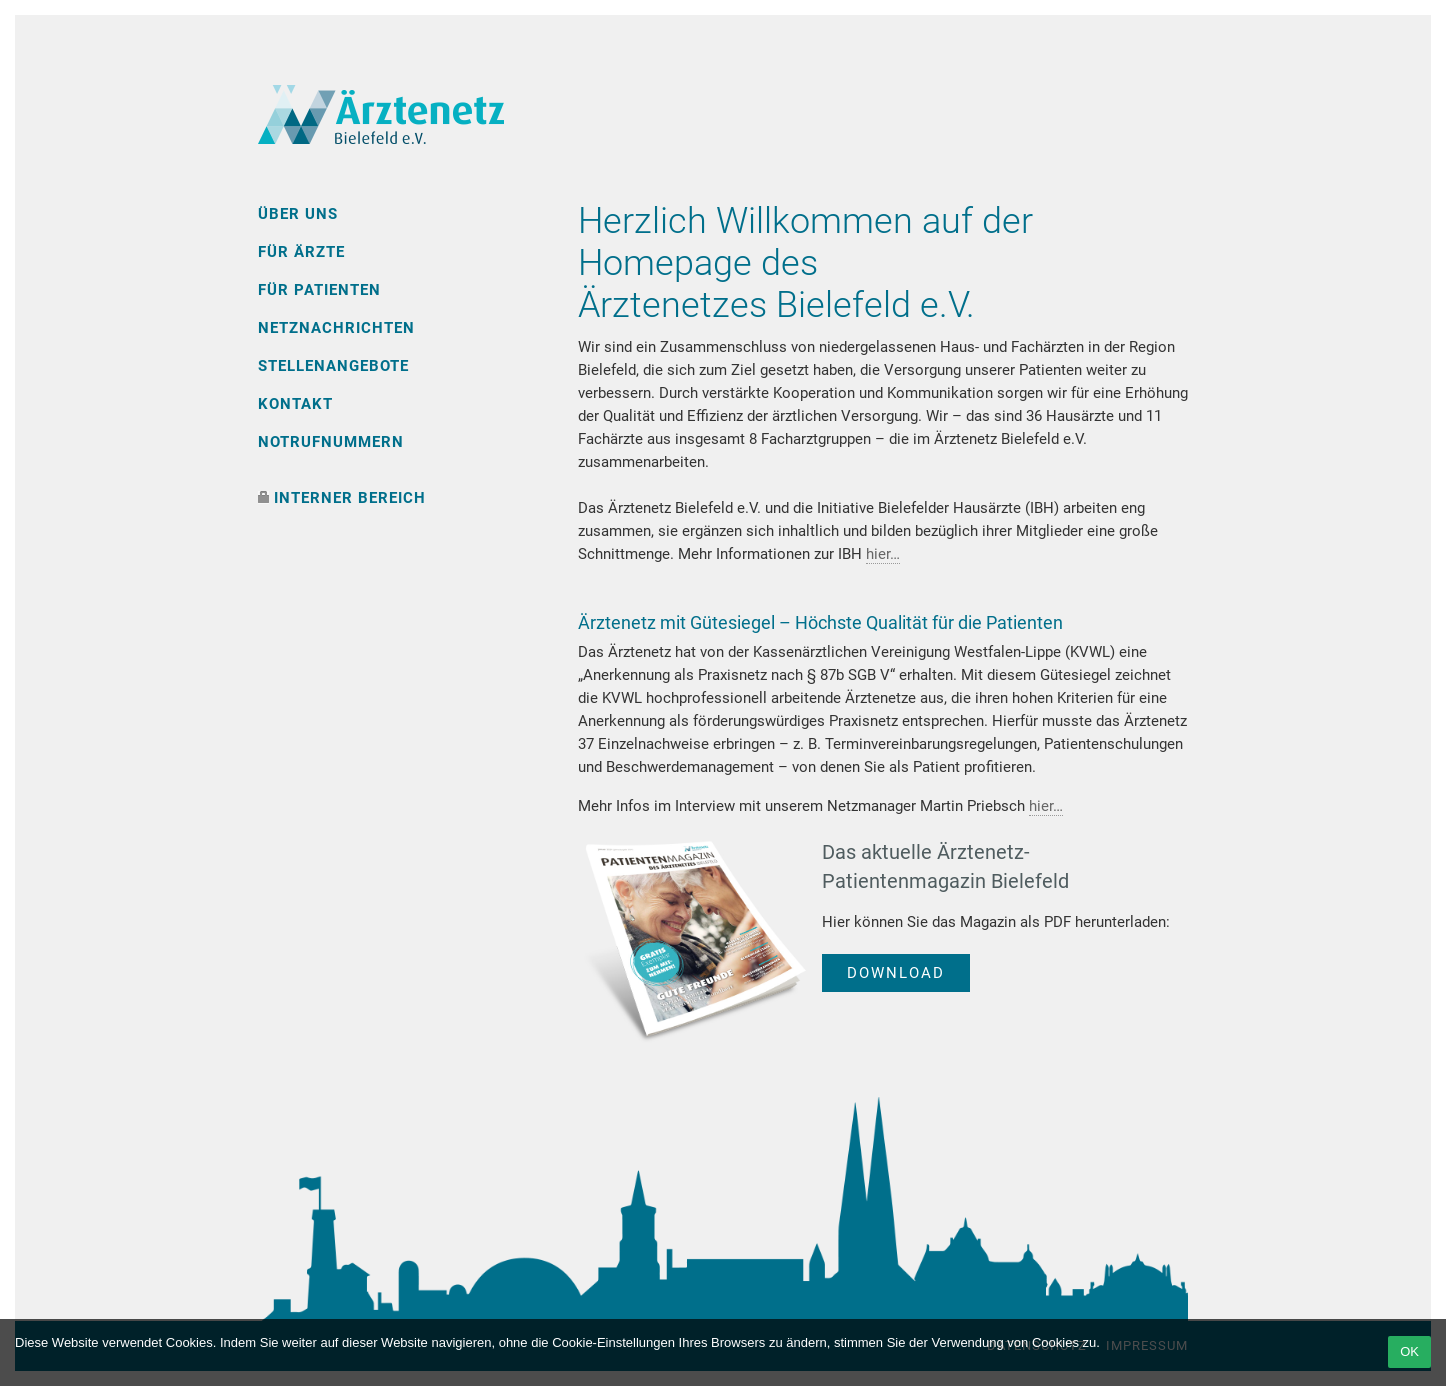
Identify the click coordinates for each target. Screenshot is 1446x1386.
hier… (883, 554)
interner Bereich (350, 498)
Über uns (298, 214)
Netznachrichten (336, 328)
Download (896, 973)
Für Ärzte (301, 252)
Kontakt (295, 404)
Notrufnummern (331, 442)
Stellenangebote (333, 366)
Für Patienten (319, 290)
